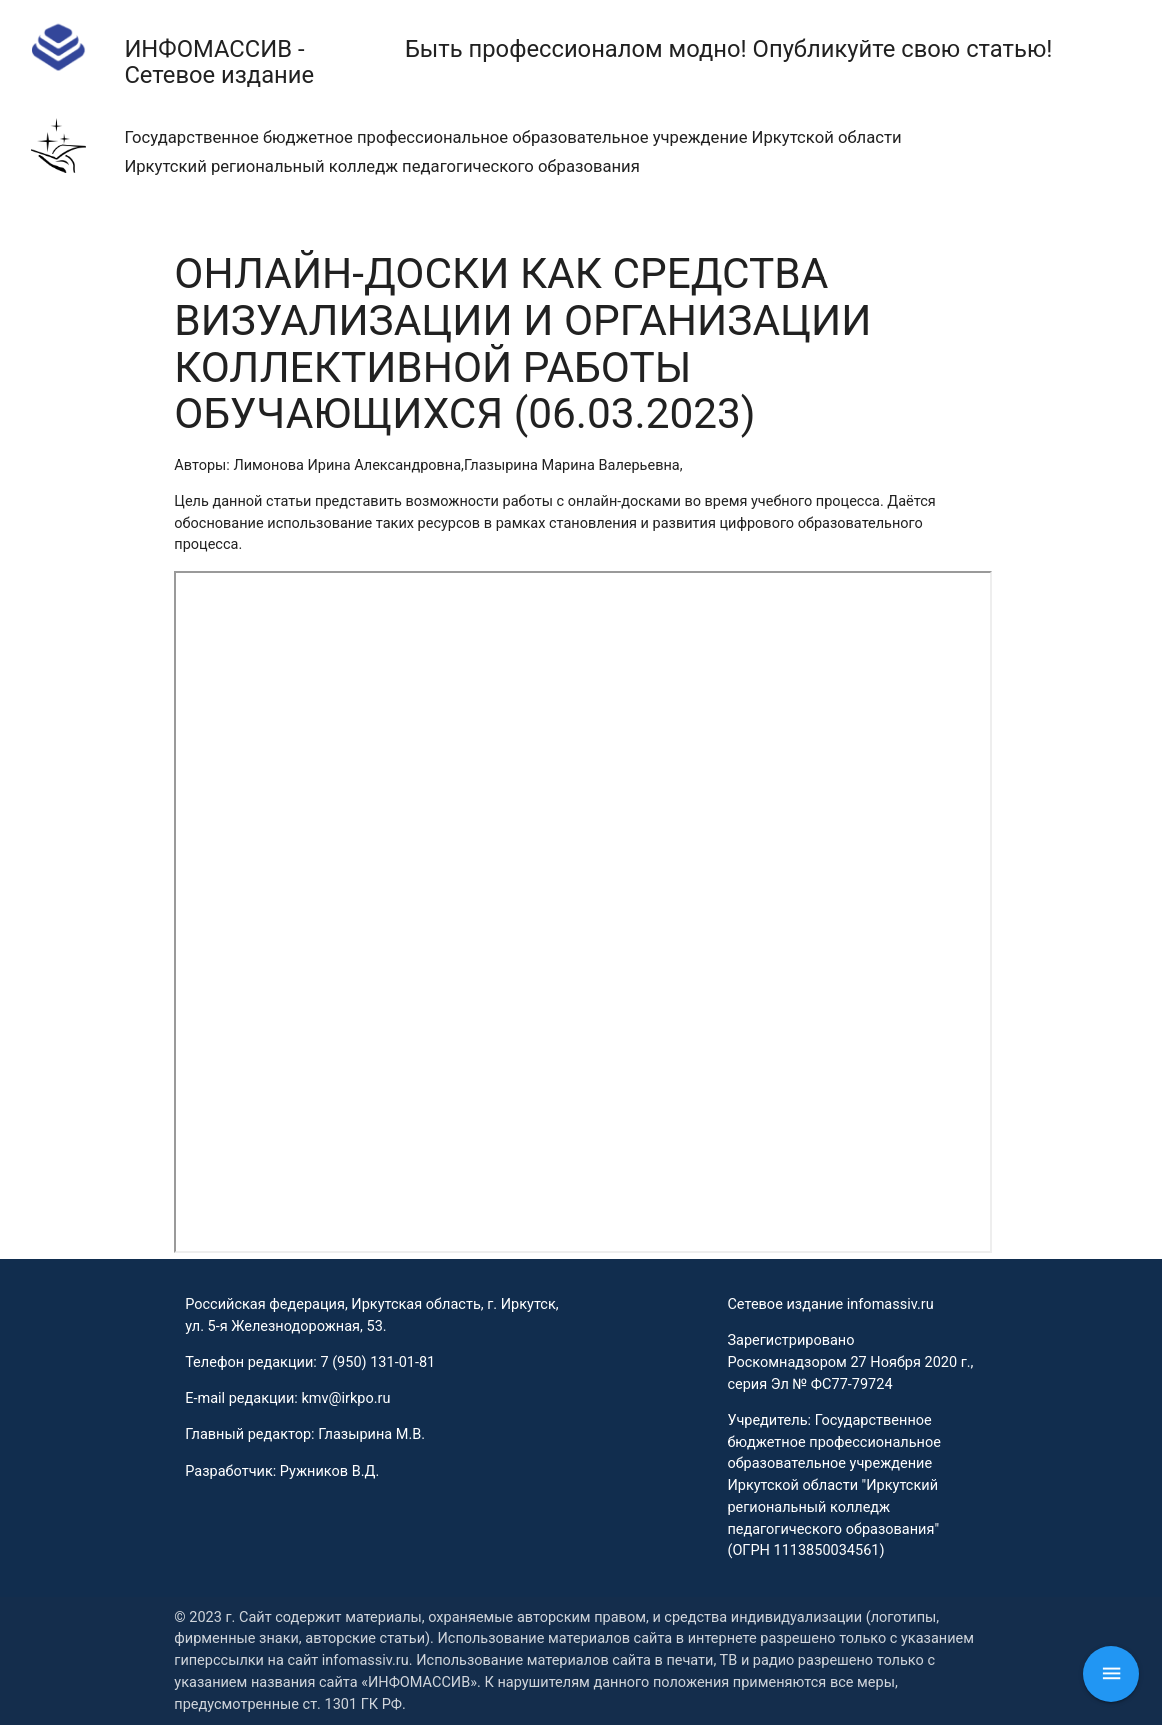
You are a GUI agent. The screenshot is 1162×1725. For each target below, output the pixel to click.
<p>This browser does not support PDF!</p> (582, 912)
